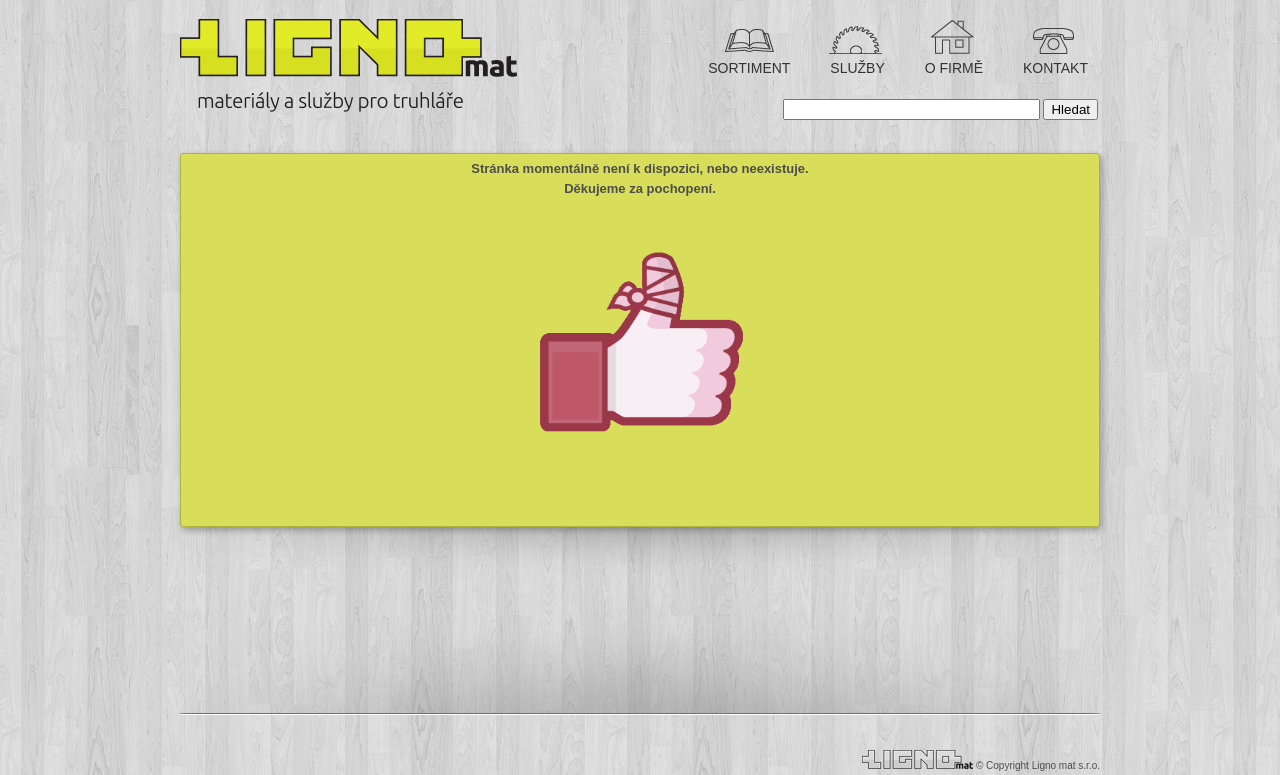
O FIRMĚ (952, 68)
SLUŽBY (855, 68)
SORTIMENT (749, 68)
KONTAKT (1053, 68)
